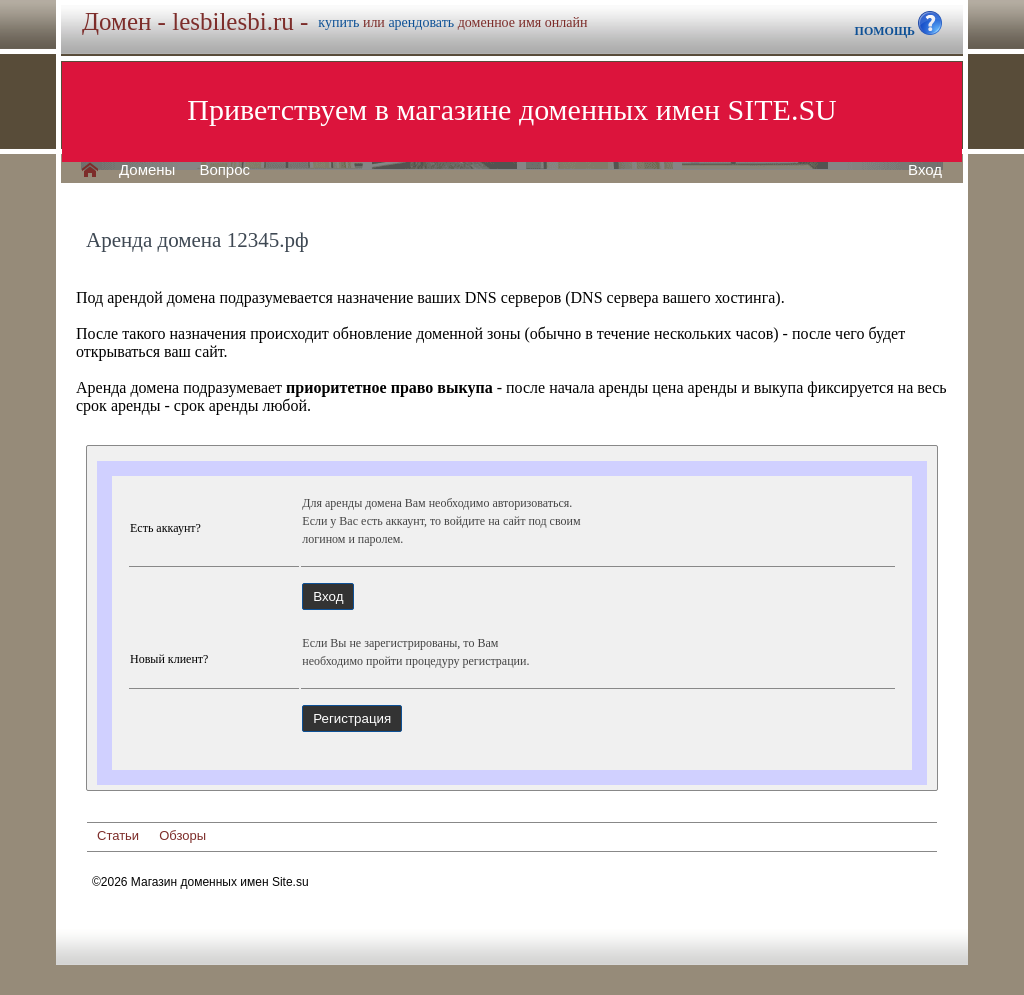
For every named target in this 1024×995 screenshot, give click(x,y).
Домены (147, 170)
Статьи (118, 835)
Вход (925, 170)
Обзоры (182, 835)
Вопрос (224, 170)
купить (338, 22)
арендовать (421, 22)
